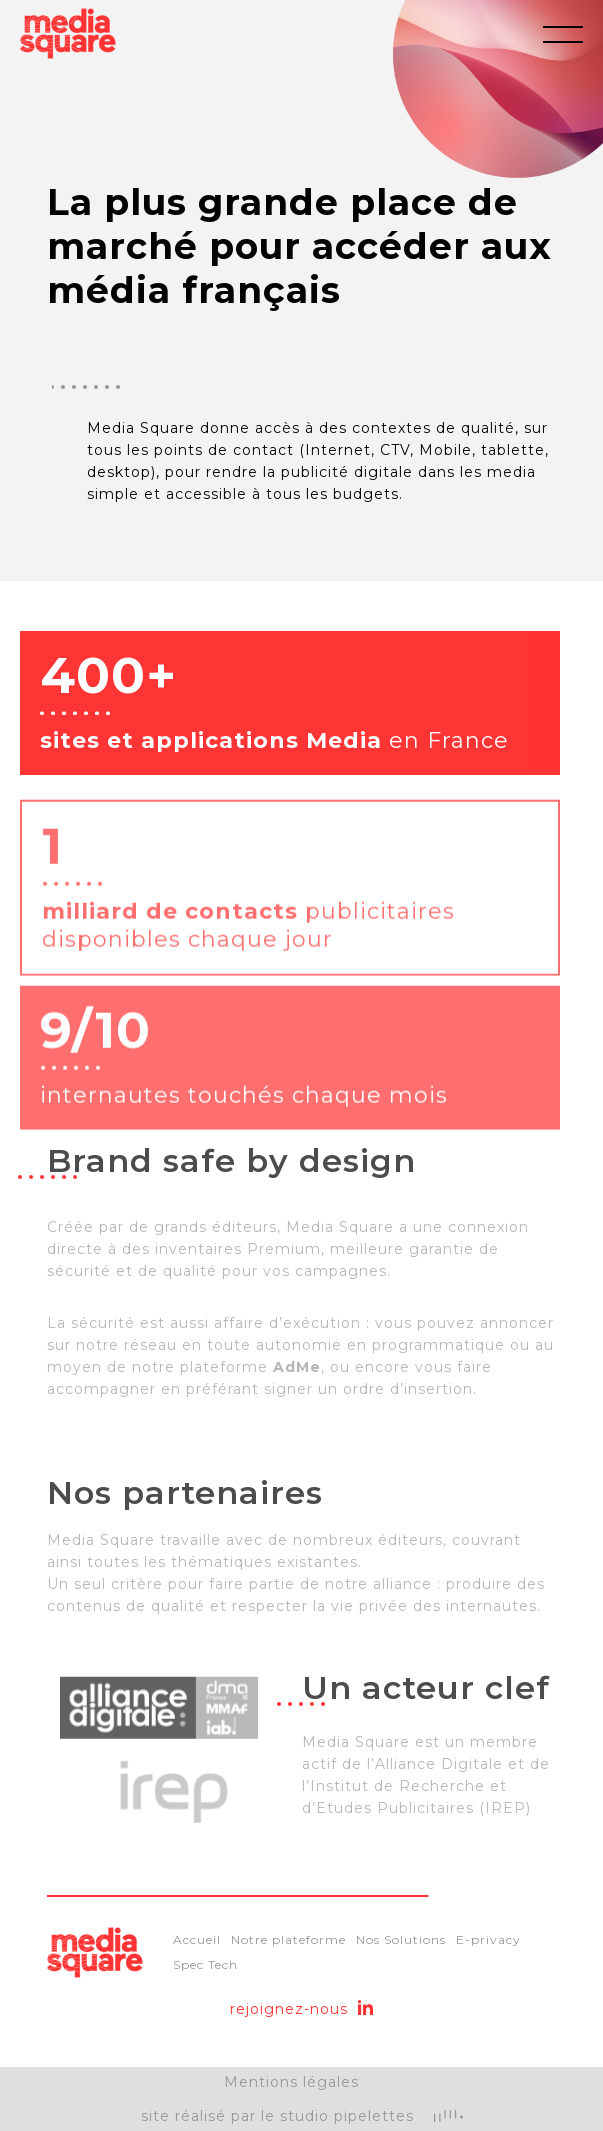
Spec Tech (205, 1964)
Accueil (197, 1939)
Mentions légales (291, 2082)
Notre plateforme (288, 1939)
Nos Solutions (401, 1939)
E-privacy (488, 1939)
